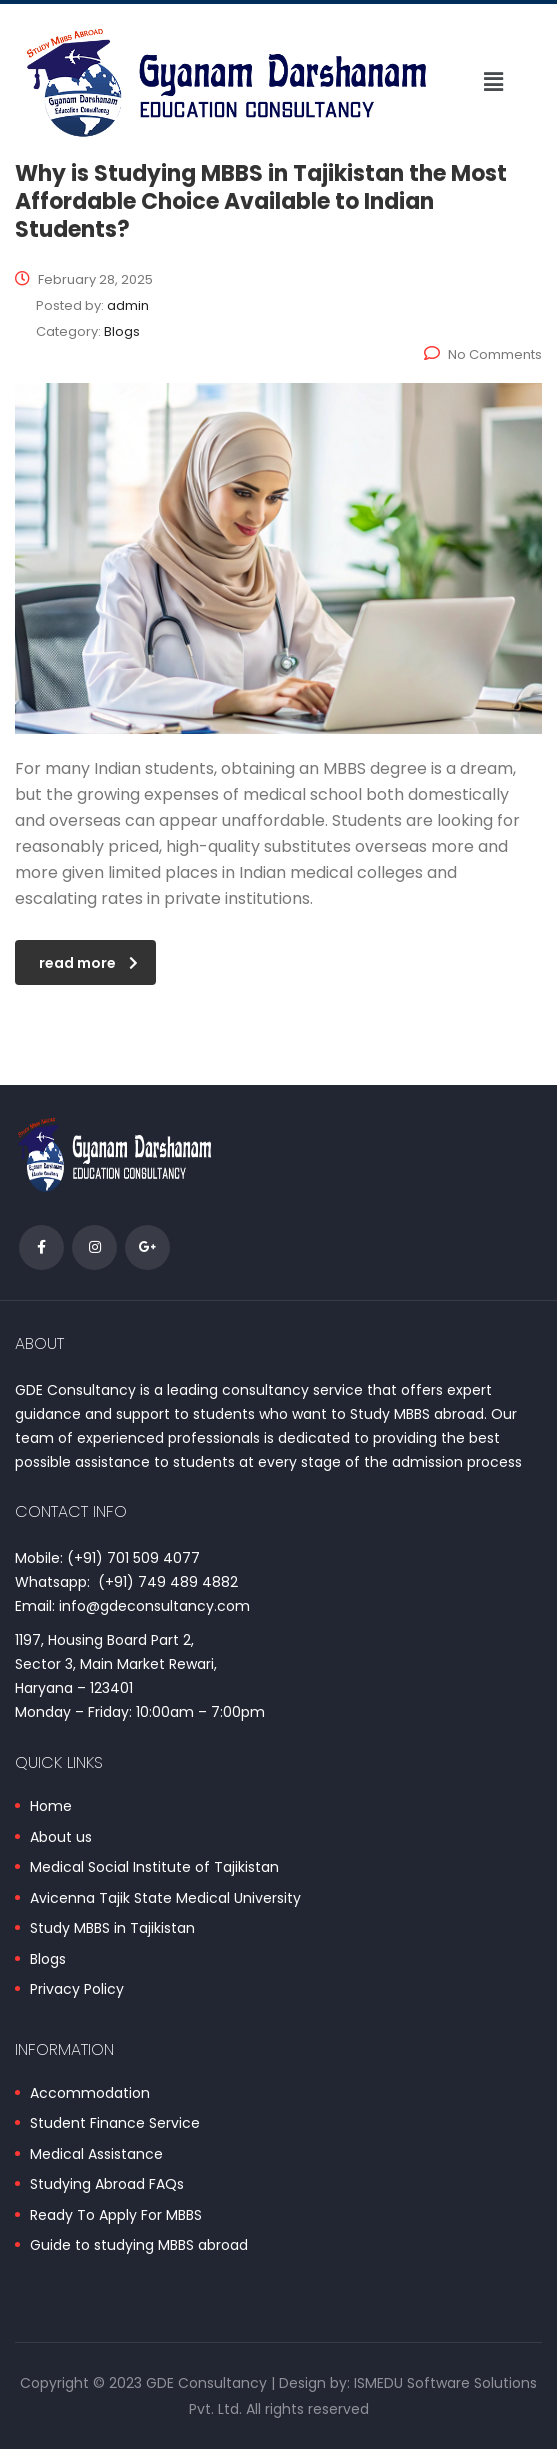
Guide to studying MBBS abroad (139, 2246)
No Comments (483, 354)
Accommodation (90, 2094)
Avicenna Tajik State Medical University (165, 1899)
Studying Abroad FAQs (107, 2185)
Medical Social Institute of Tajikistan (154, 1868)
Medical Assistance (96, 2155)
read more (88, 963)
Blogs (48, 1960)
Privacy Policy (77, 1990)
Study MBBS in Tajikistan (112, 1929)
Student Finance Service (115, 2124)
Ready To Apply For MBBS (116, 2216)
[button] (493, 82)
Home (51, 1807)
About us (61, 1838)
